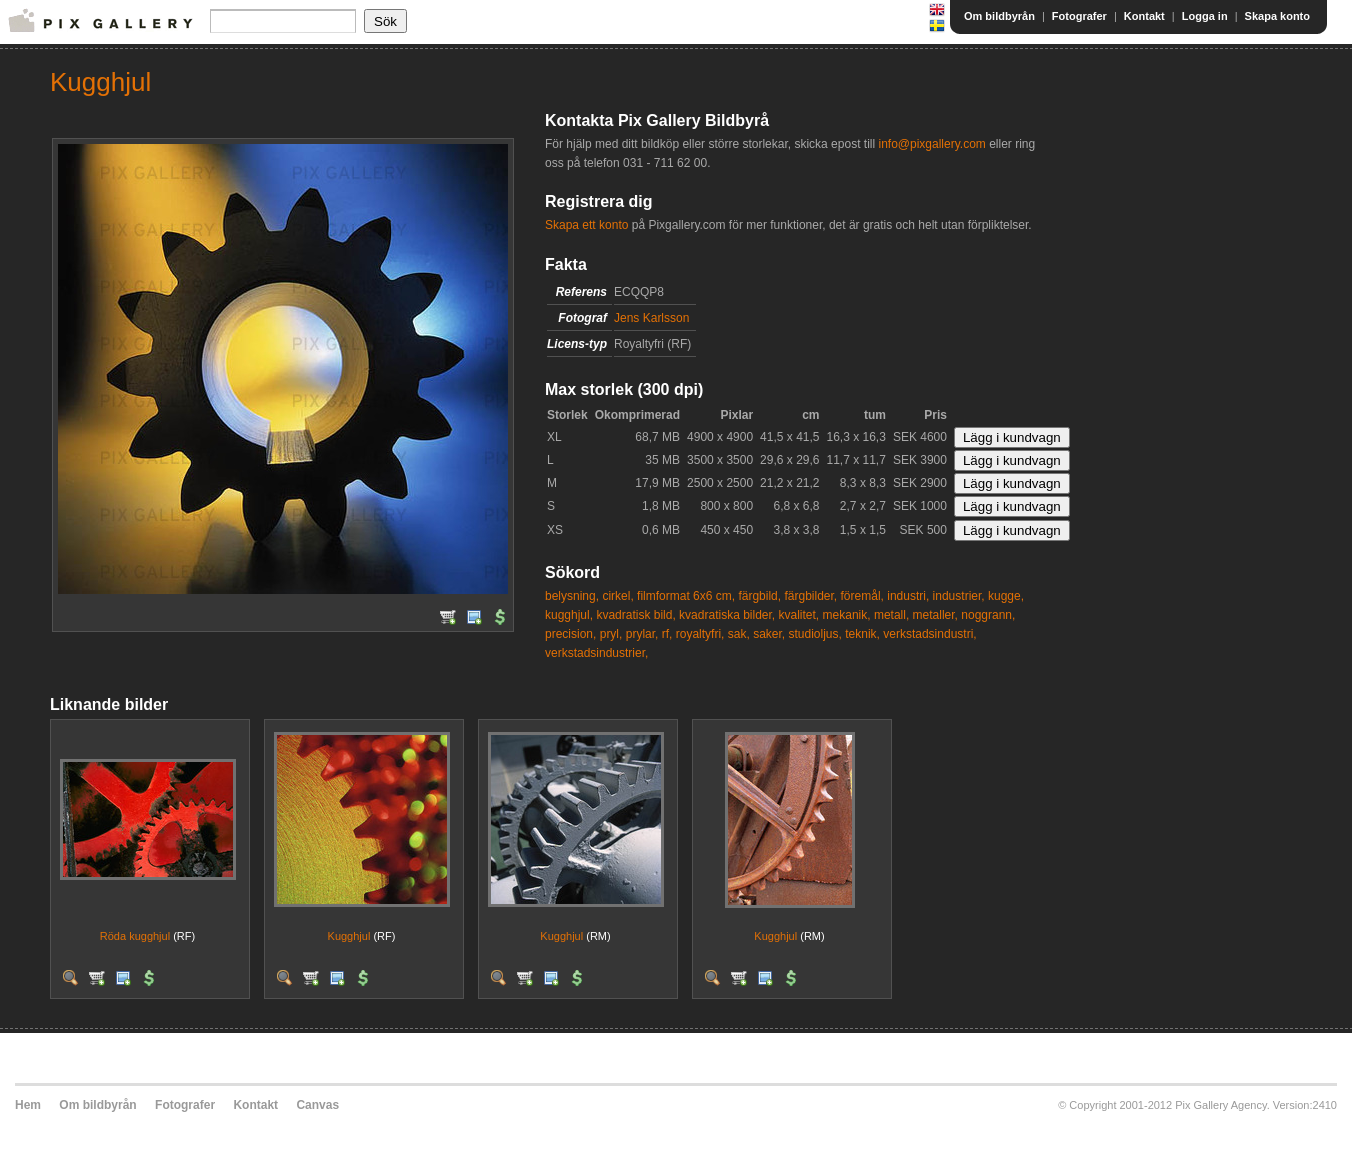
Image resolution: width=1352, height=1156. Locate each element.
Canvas (317, 1105)
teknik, (862, 634)
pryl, (611, 634)
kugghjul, (569, 615)
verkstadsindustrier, (596, 653)
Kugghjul (349, 936)
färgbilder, (810, 596)
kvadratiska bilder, (727, 615)
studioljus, (815, 634)
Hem (28, 1105)
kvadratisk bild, (635, 615)
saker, (769, 634)
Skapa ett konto (586, 225)
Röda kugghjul (135, 936)
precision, (570, 634)
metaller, (935, 615)
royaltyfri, (700, 634)
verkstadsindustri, (929, 634)
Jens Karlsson (651, 318)
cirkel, (617, 596)
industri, (908, 596)
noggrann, (988, 615)
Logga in (1205, 16)
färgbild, (759, 596)
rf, (667, 634)
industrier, (959, 596)
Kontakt (1144, 16)
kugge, (1006, 596)
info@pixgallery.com (931, 144)
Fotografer (1079, 16)
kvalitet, (799, 615)
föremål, (862, 596)
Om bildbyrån (999, 16)
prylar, (642, 634)
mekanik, (847, 615)
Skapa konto (1277, 16)
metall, (891, 615)
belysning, (572, 596)
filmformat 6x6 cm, (686, 596)
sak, (739, 634)
